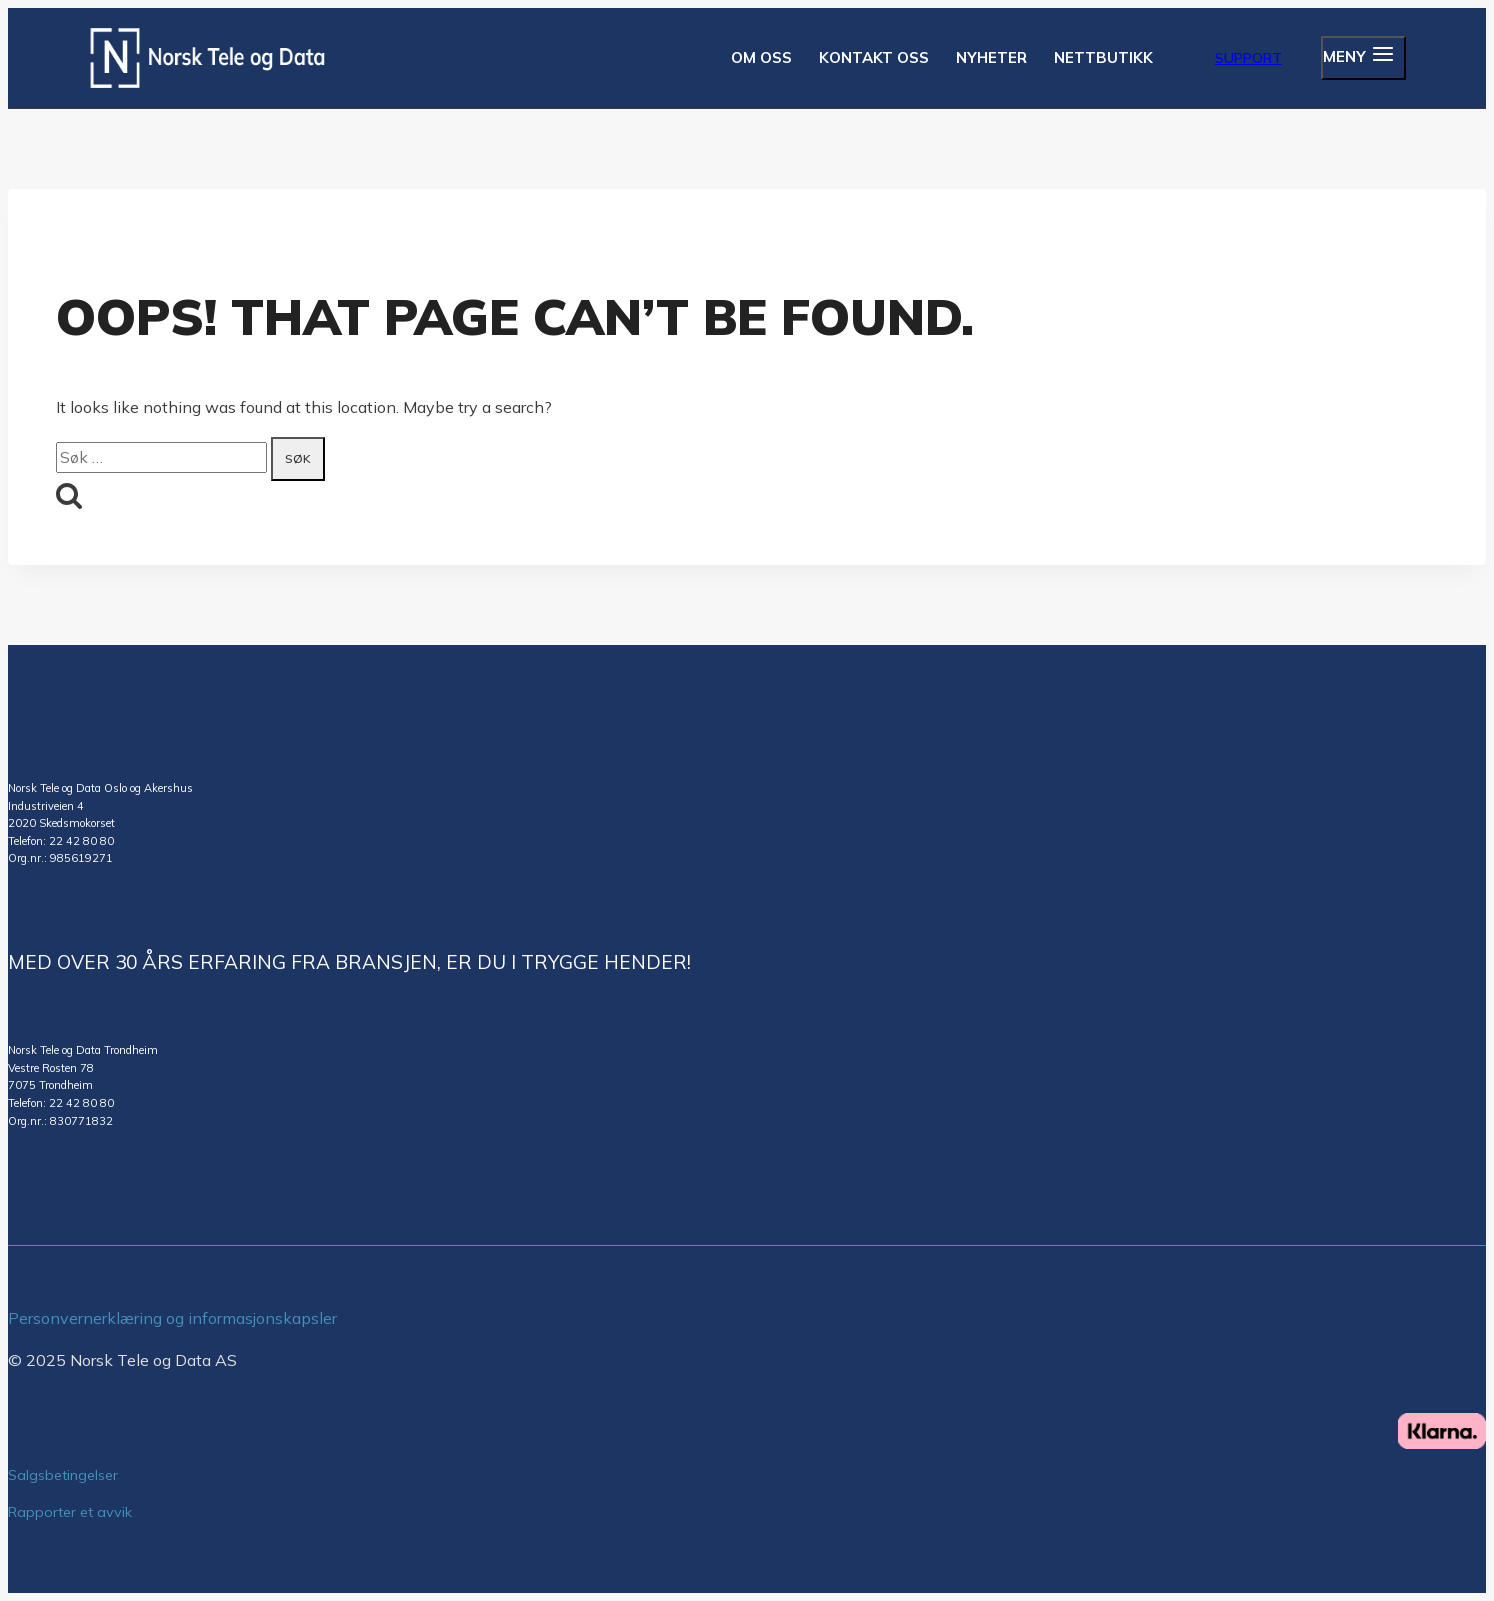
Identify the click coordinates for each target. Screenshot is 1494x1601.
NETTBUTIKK (1103, 57)
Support (1248, 58)
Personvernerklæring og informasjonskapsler (172, 1318)
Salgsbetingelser (63, 1475)
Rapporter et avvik (70, 1512)
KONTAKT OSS (874, 57)
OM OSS (761, 57)
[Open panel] (1363, 58)
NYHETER (991, 57)
